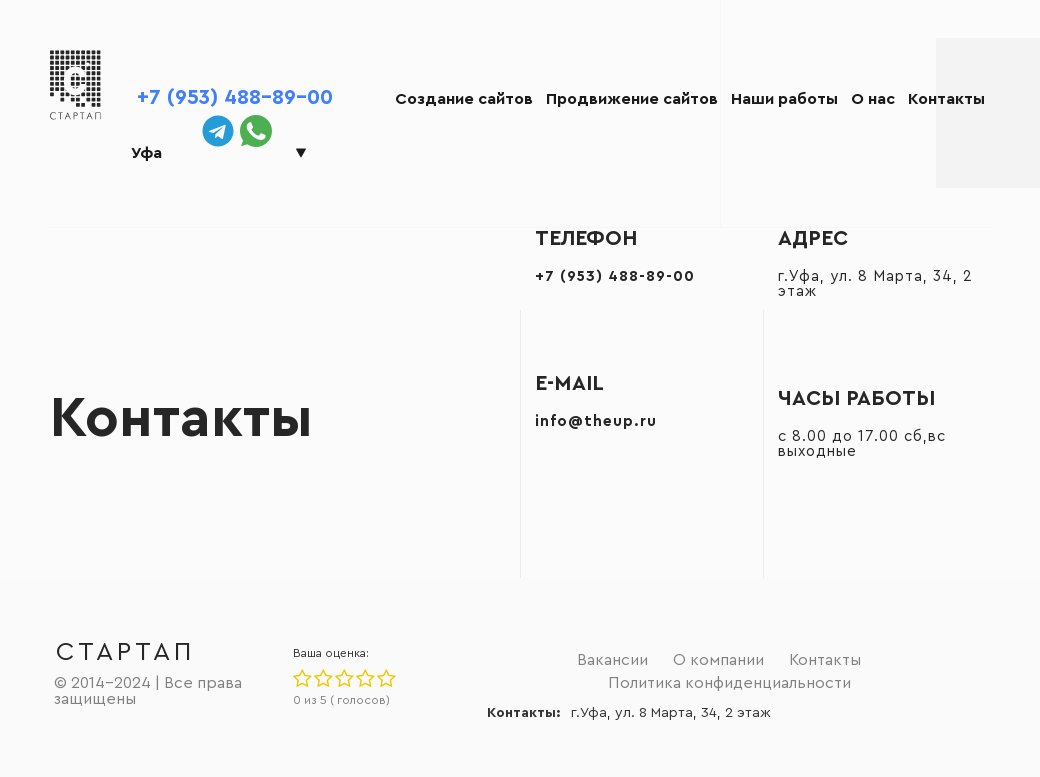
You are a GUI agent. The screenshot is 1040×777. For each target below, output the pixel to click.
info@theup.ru (596, 421)
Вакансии (612, 660)
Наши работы (784, 99)
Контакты (946, 99)
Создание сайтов (464, 99)
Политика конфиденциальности (729, 683)
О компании (718, 660)
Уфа (146, 153)
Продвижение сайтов (632, 99)
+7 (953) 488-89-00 (235, 97)
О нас (873, 99)
